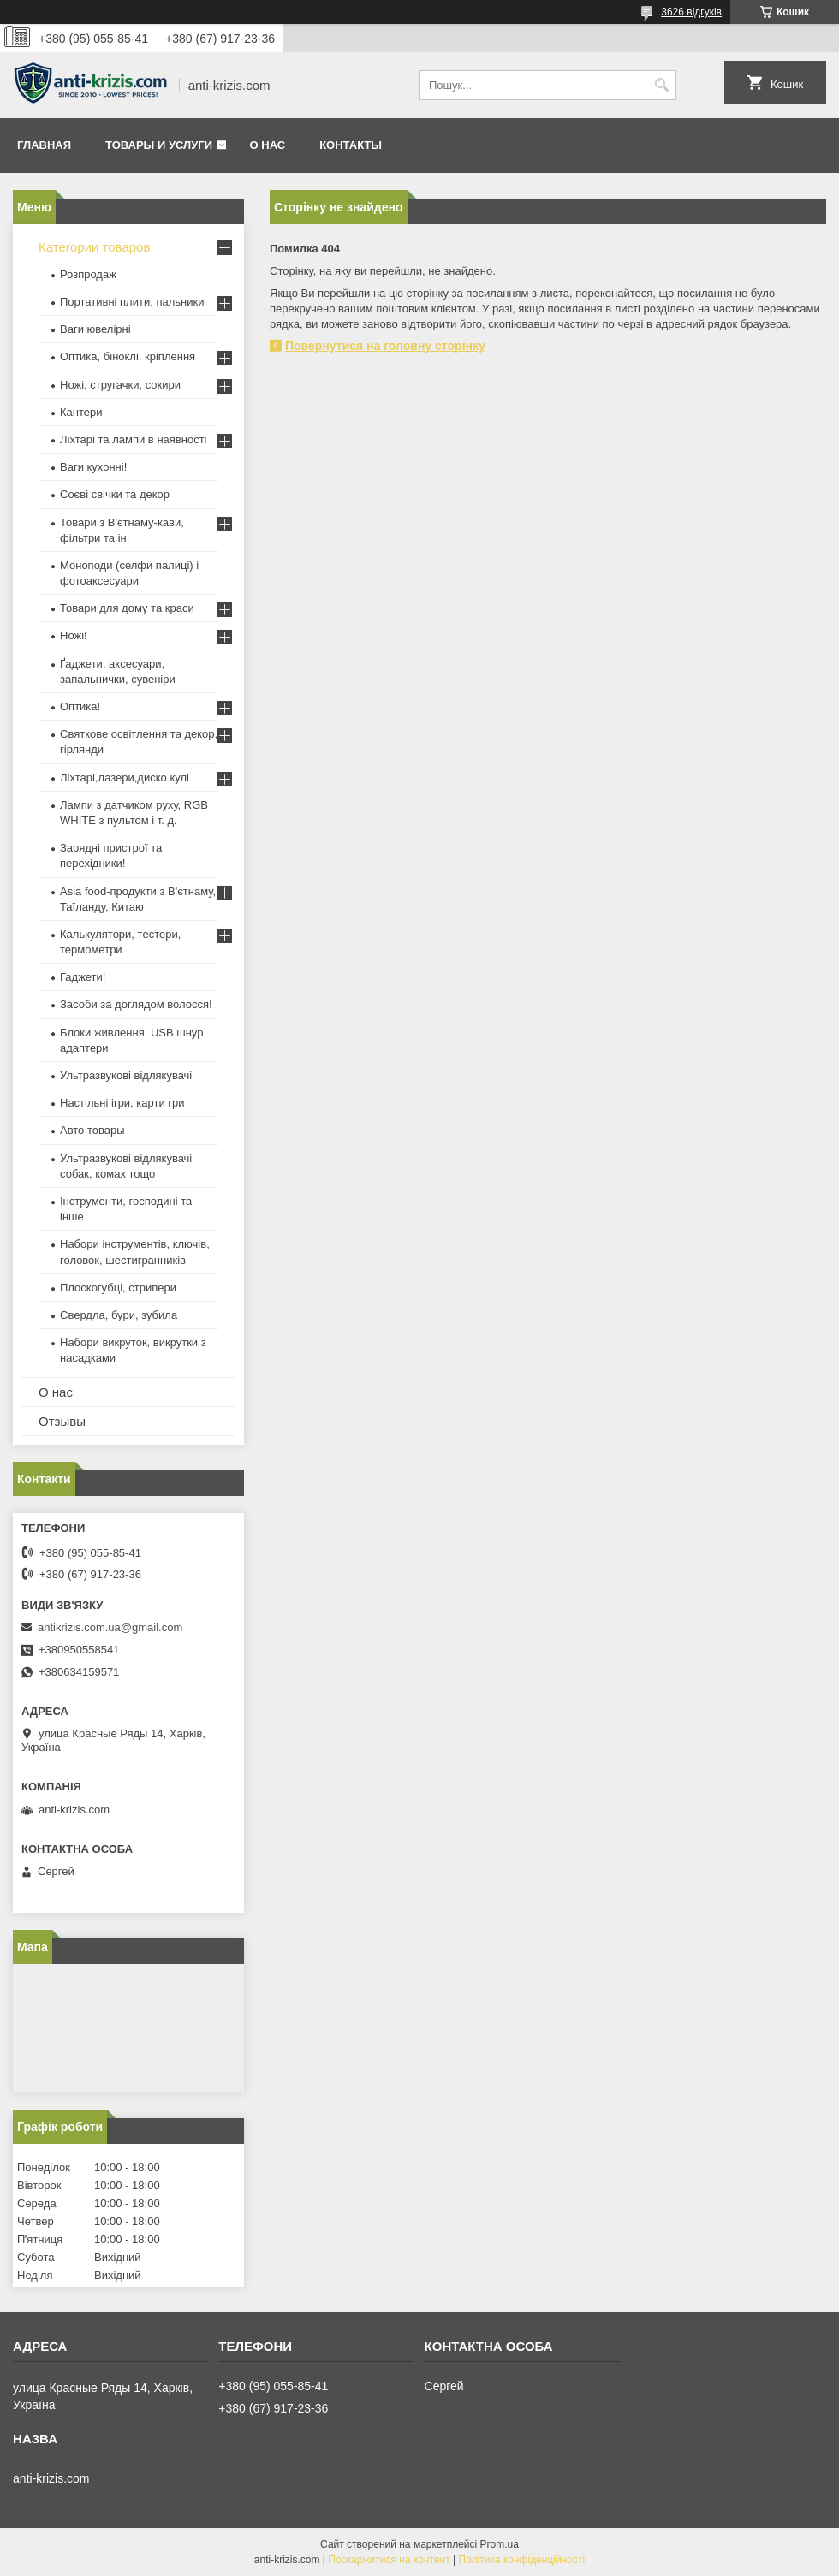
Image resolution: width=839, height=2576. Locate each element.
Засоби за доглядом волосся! (136, 1004)
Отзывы (62, 1421)
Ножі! (73, 635)
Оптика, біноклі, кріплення (127, 356)
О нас (268, 145)
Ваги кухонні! (93, 466)
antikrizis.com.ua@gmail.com (110, 1627)
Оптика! (80, 706)
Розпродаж (88, 274)
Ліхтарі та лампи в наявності (133, 439)
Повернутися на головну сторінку (385, 346)
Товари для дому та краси (127, 608)
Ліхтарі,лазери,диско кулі (124, 777)
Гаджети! (82, 976)
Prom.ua (499, 2544)
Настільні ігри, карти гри (122, 1102)
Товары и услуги (158, 145)
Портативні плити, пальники (132, 301)
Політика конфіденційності (522, 2560)
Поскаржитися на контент (388, 2560)
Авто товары (92, 1130)
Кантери (81, 412)
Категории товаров (94, 247)
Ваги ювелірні (95, 329)
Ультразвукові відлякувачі (126, 1075)
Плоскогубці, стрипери (118, 1287)
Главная (44, 145)
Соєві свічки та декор (115, 494)
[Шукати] (661, 85)
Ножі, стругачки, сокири (120, 384)
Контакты (350, 145)
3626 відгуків (691, 12)
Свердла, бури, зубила (118, 1315)
